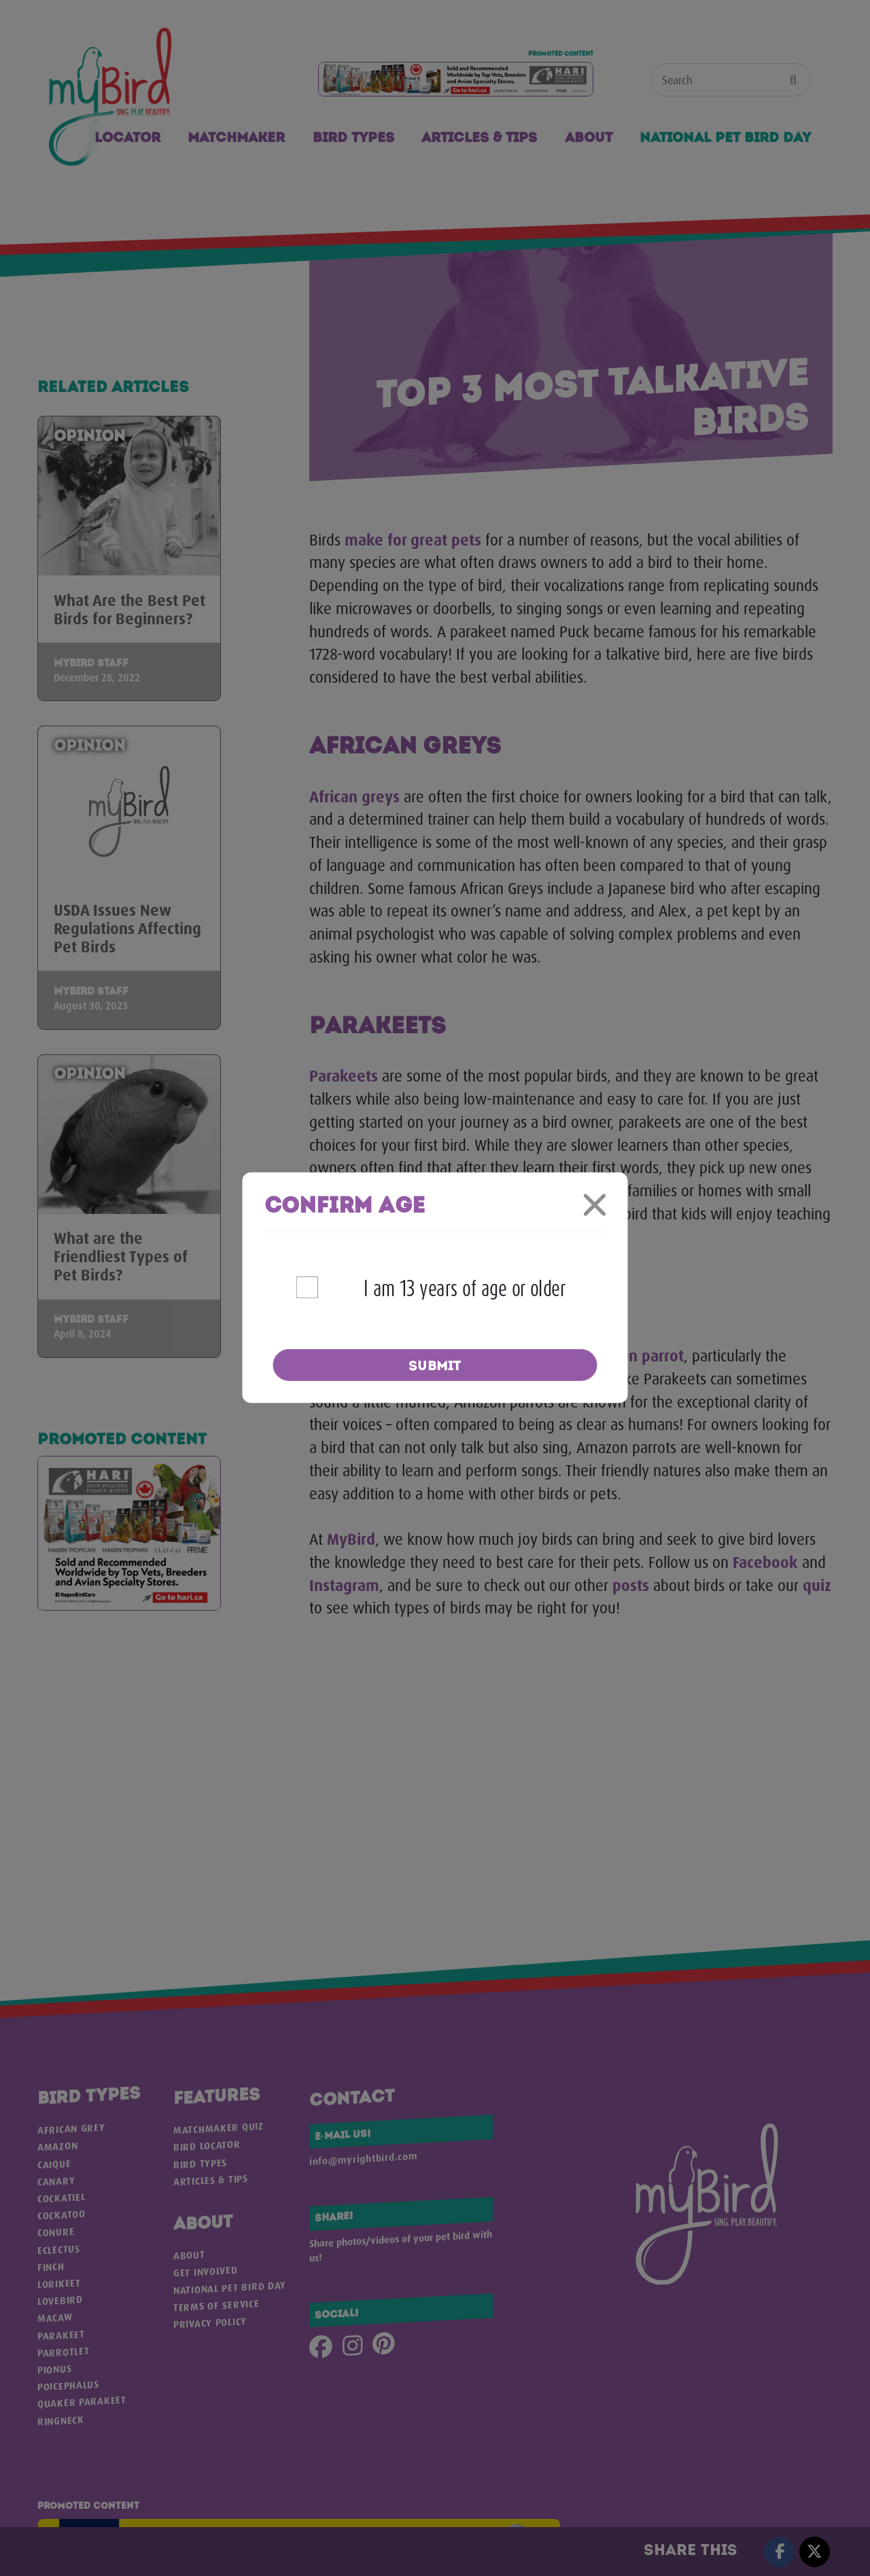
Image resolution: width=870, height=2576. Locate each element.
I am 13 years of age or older (465, 1288)
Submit (435, 1366)
